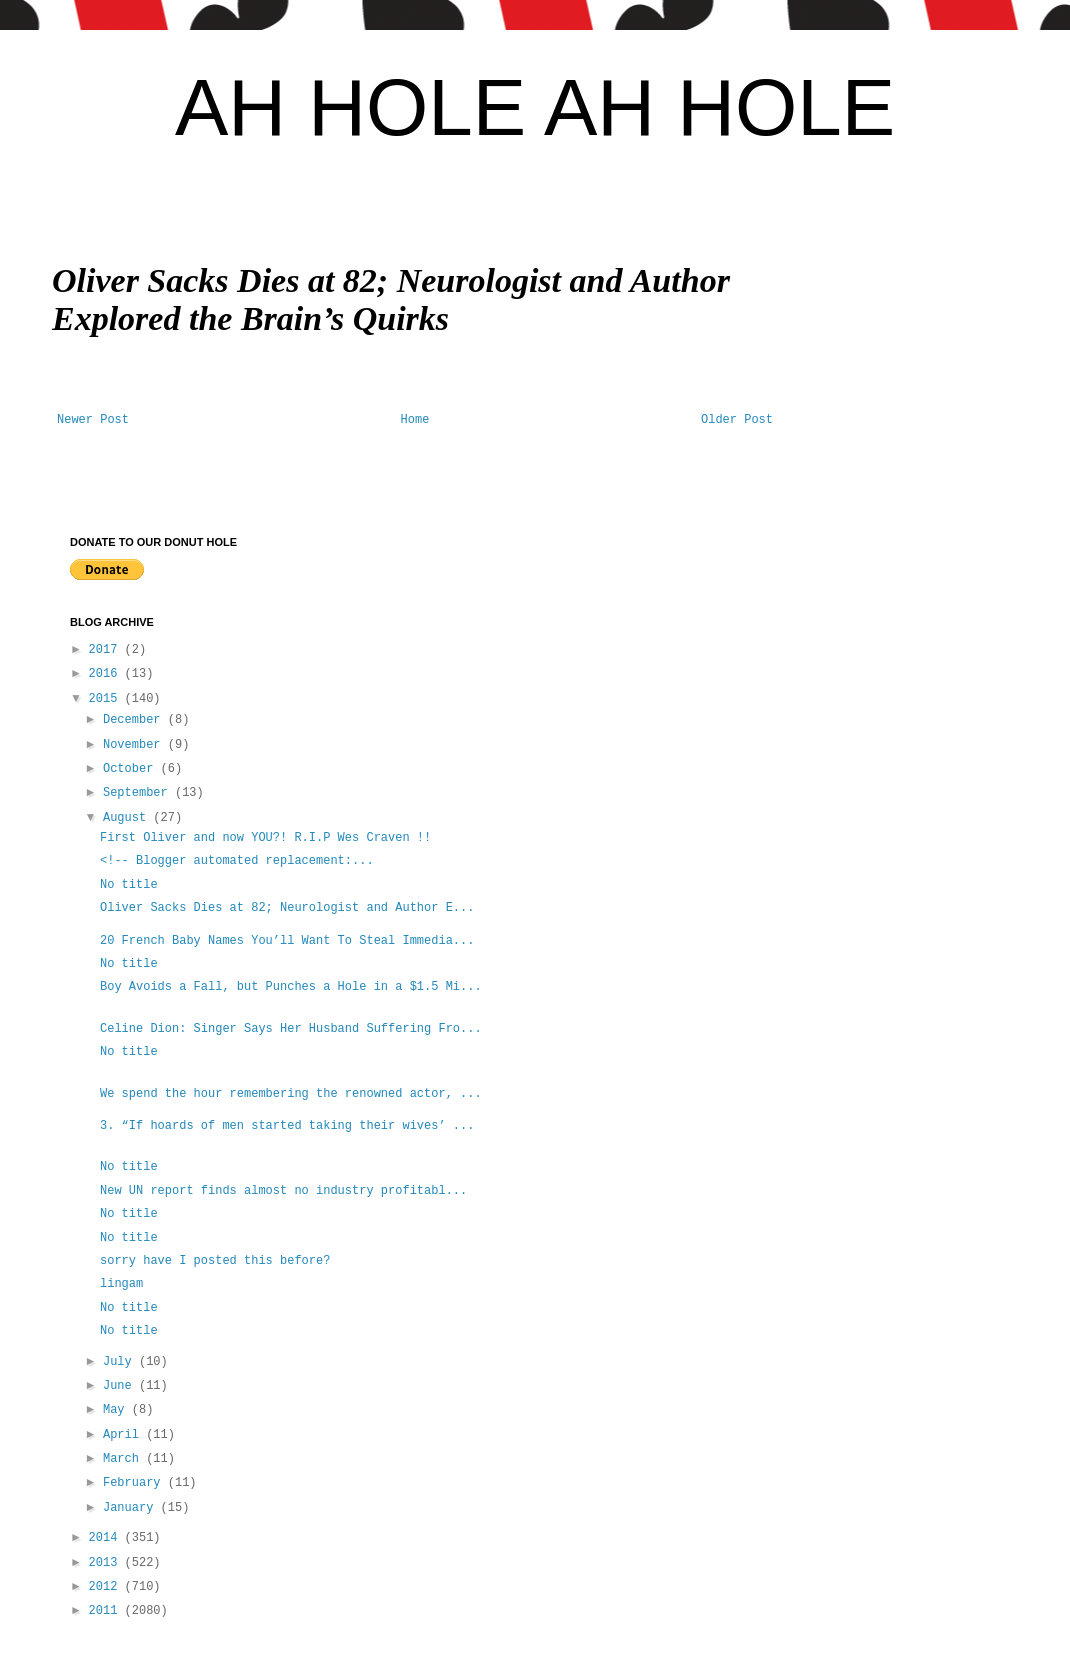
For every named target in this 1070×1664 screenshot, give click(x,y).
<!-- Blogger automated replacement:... (237, 861)
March (124, 1459)
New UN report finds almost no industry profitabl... (283, 1191)
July (121, 1362)
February (135, 1483)
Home (415, 420)
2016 (107, 674)
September (139, 793)
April (124, 1435)
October (132, 769)
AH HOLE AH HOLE (535, 107)
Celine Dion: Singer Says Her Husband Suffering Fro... (291, 1029)
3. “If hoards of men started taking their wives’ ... (287, 1126)
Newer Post (93, 420)
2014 (107, 1538)
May (117, 1410)
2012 (107, 1587)
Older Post (737, 420)
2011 (107, 1611)
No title (129, 885)
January (132, 1508)
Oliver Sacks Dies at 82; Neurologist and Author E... (287, 908)
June (121, 1386)
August (128, 818)
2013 (107, 1563)
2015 (107, 699)
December (135, 720)
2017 (107, 650)
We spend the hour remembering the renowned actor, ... (291, 1094)
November (135, 745)
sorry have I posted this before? (215, 1261)
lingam (121, 1284)
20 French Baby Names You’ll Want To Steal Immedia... (287, 941)
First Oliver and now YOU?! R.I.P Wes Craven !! (265, 838)
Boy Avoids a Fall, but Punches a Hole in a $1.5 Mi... (291, 987)
